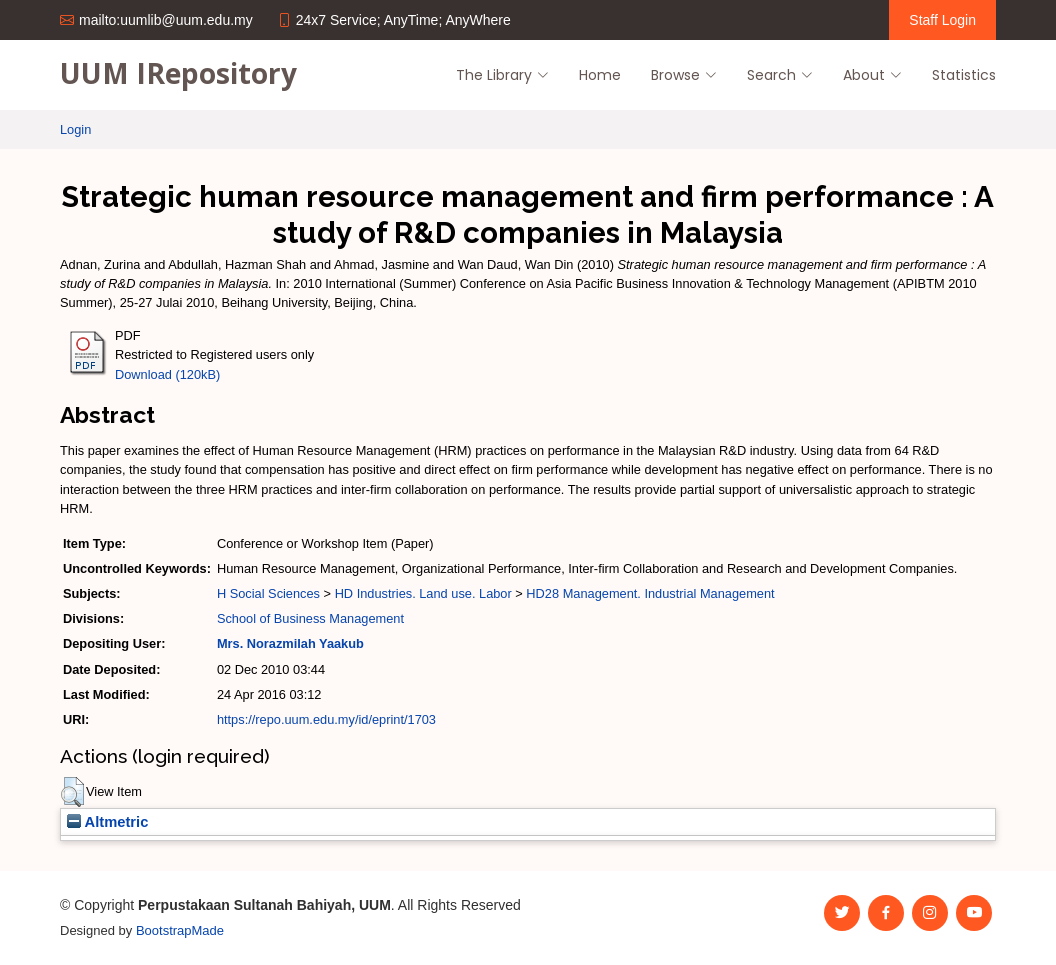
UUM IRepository (178, 73)
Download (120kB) (167, 374)
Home (600, 75)
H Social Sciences (268, 593)
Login (75, 129)
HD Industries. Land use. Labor (423, 593)
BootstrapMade (180, 930)
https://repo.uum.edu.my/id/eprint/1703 (326, 719)
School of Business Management (310, 618)
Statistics (964, 75)
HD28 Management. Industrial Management (650, 593)
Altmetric (107, 822)
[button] (72, 792)
